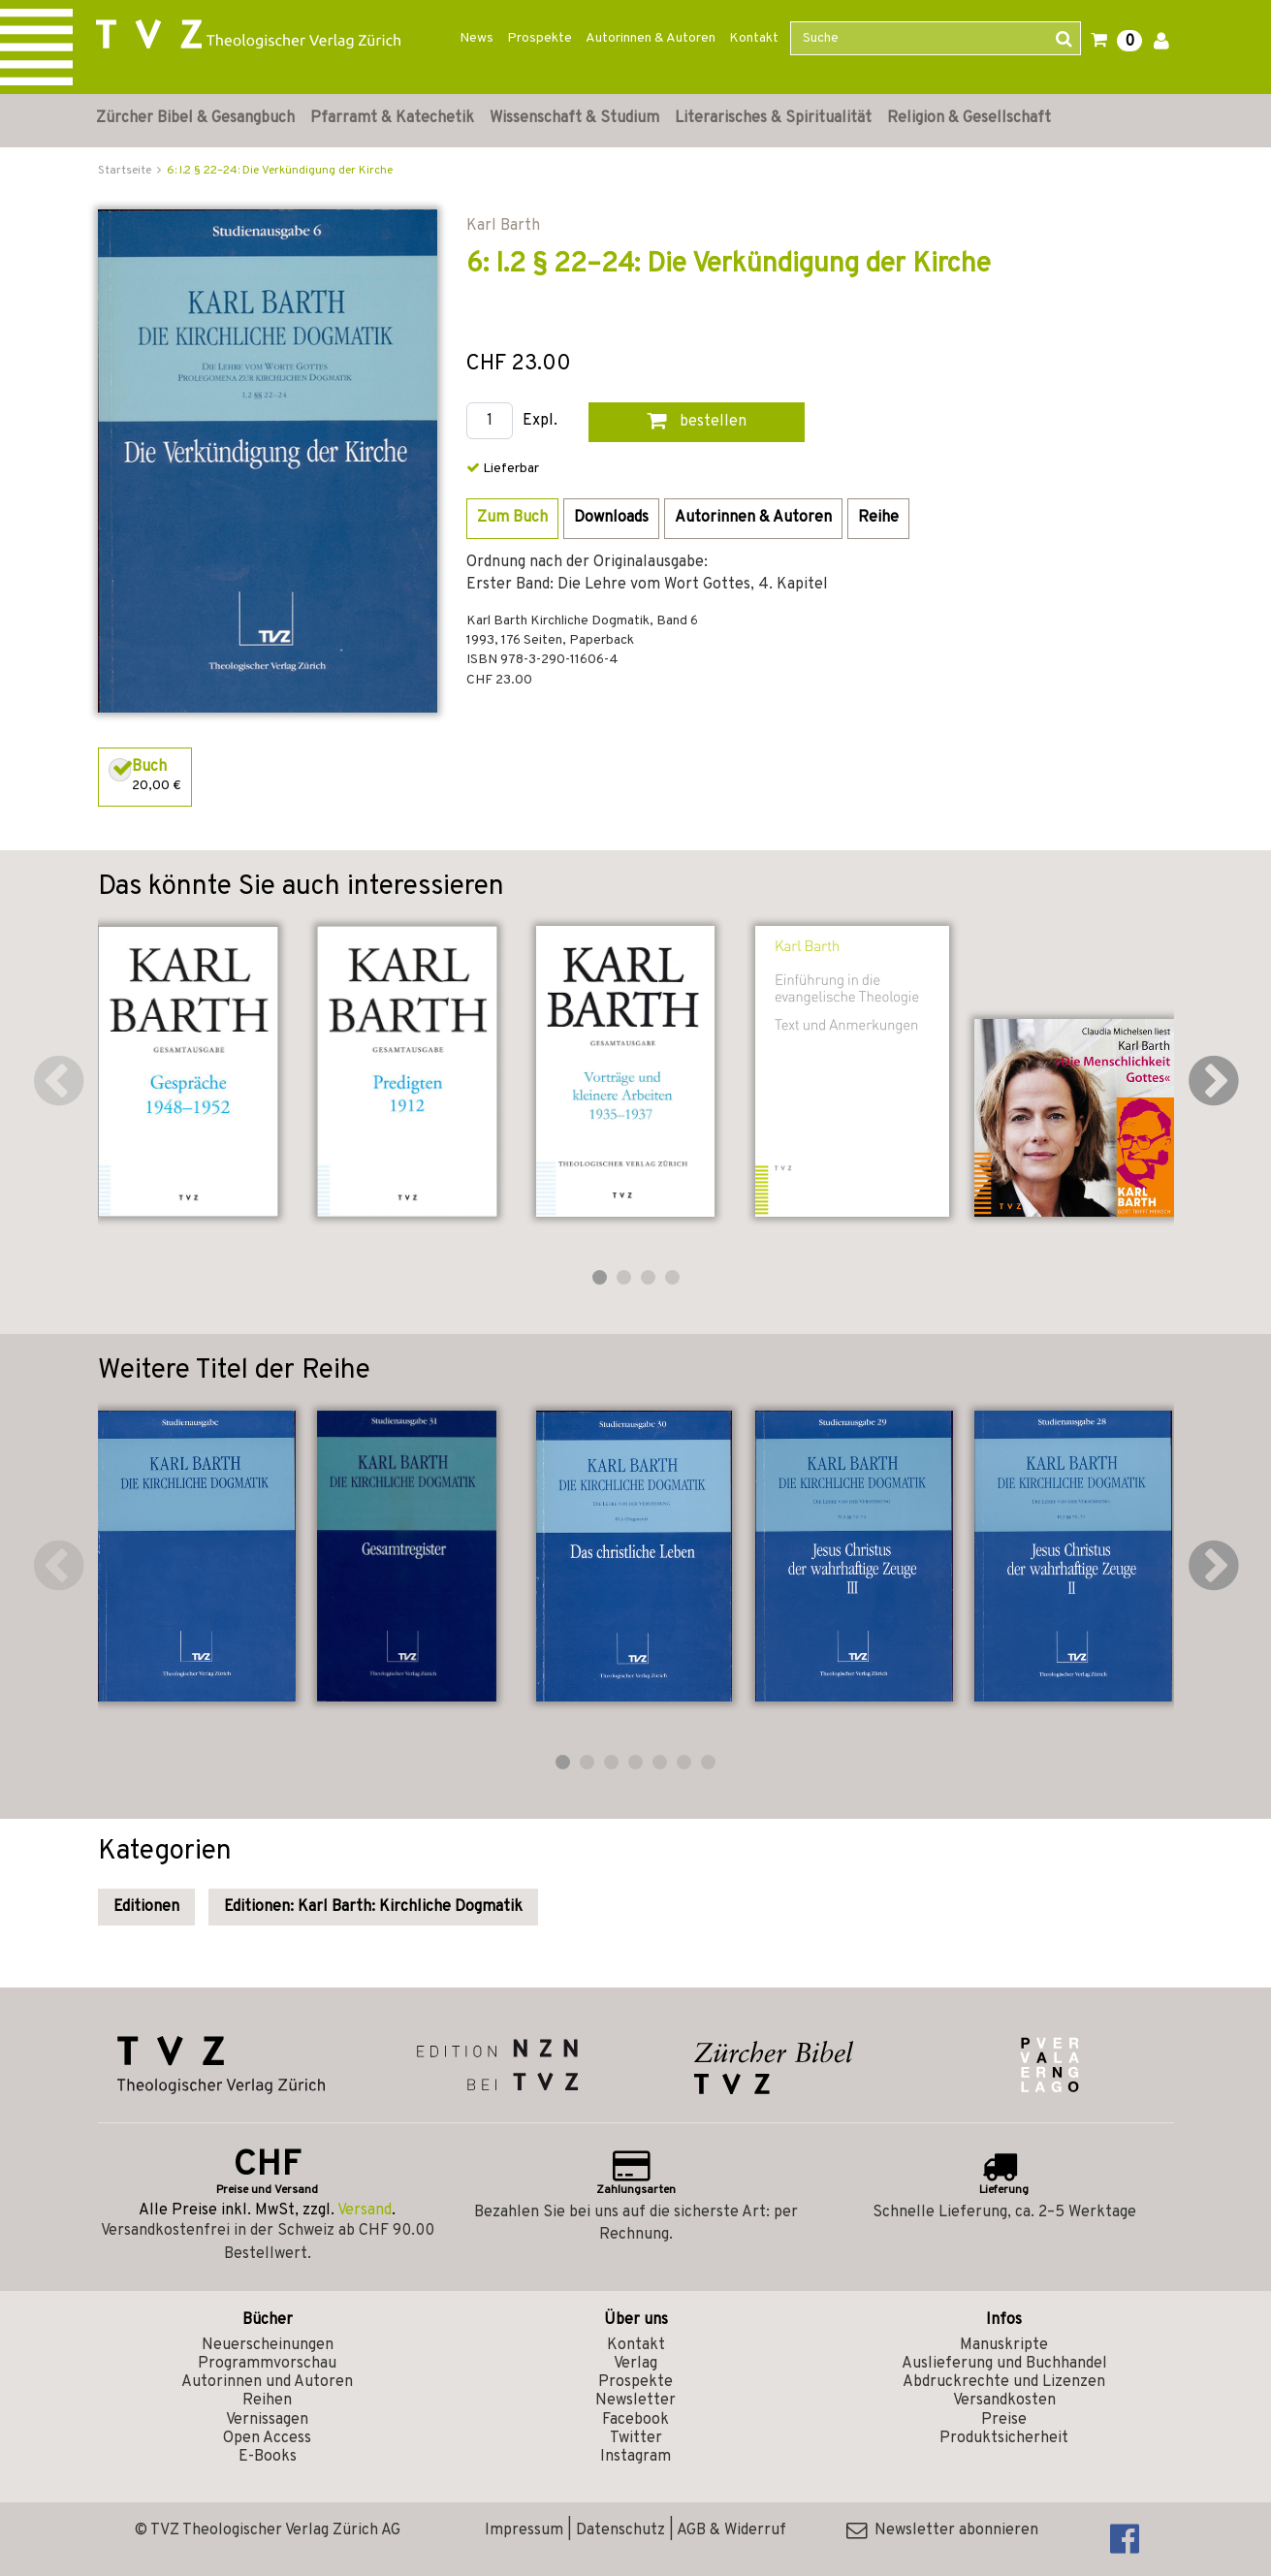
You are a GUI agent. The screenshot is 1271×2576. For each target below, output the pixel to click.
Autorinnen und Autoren (267, 2382)
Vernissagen (267, 2420)
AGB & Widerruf (731, 2530)
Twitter (636, 2438)
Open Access (267, 2438)
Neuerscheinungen (268, 2345)
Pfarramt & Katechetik (392, 118)
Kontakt (753, 38)
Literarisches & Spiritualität (773, 118)
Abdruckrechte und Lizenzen (1004, 2382)
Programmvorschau (267, 2363)
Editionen (146, 1907)
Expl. (540, 421)
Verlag (635, 2363)
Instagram (635, 2456)
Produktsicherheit (1003, 2438)
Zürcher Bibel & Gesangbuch (195, 118)
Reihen (267, 2400)
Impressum (524, 2530)
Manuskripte (1004, 2345)
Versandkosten (1004, 2400)
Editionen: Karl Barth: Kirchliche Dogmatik (373, 1907)
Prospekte (539, 38)
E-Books (267, 2456)
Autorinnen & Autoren (650, 38)
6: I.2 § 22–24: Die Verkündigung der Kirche (280, 170)
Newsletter (635, 2400)
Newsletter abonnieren (942, 2530)
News (476, 38)
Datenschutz (620, 2530)
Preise (1004, 2420)
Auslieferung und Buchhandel (1004, 2363)
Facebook (635, 2420)
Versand (364, 2210)
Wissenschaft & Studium (574, 118)
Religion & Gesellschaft (969, 118)
